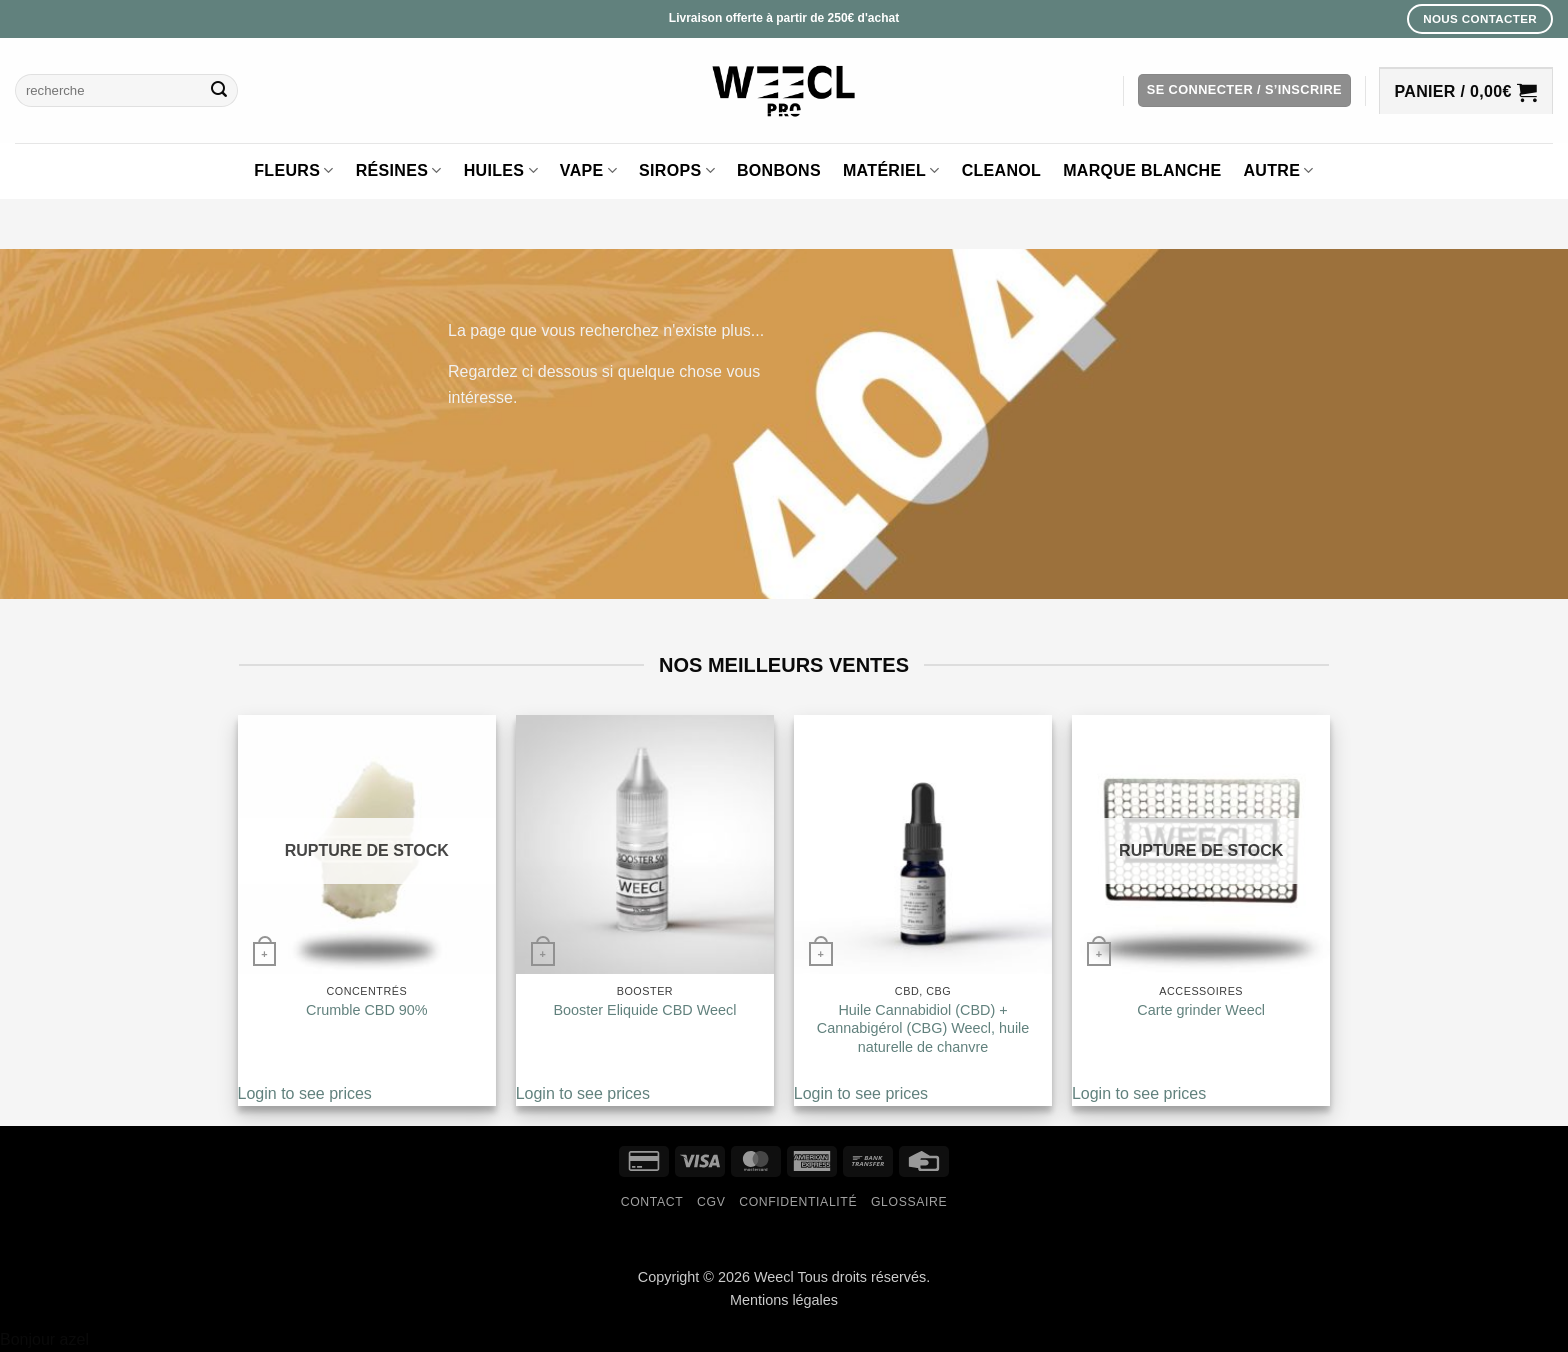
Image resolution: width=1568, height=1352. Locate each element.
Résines (399, 170)
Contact (652, 1202)
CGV (711, 1202)
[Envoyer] (219, 91)
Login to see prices (305, 1093)
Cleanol (1002, 170)
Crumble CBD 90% (367, 1010)
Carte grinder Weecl (1201, 1010)
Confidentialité (798, 1202)
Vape (588, 170)
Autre (1278, 170)
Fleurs (293, 170)
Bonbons (779, 170)
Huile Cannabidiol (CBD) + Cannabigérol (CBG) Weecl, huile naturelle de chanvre (923, 1028)
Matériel (891, 170)
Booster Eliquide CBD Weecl (644, 1010)
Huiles (501, 170)
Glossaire (909, 1202)
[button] (1244, 90)
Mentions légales (784, 1300)
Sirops (677, 170)
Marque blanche (1142, 170)
